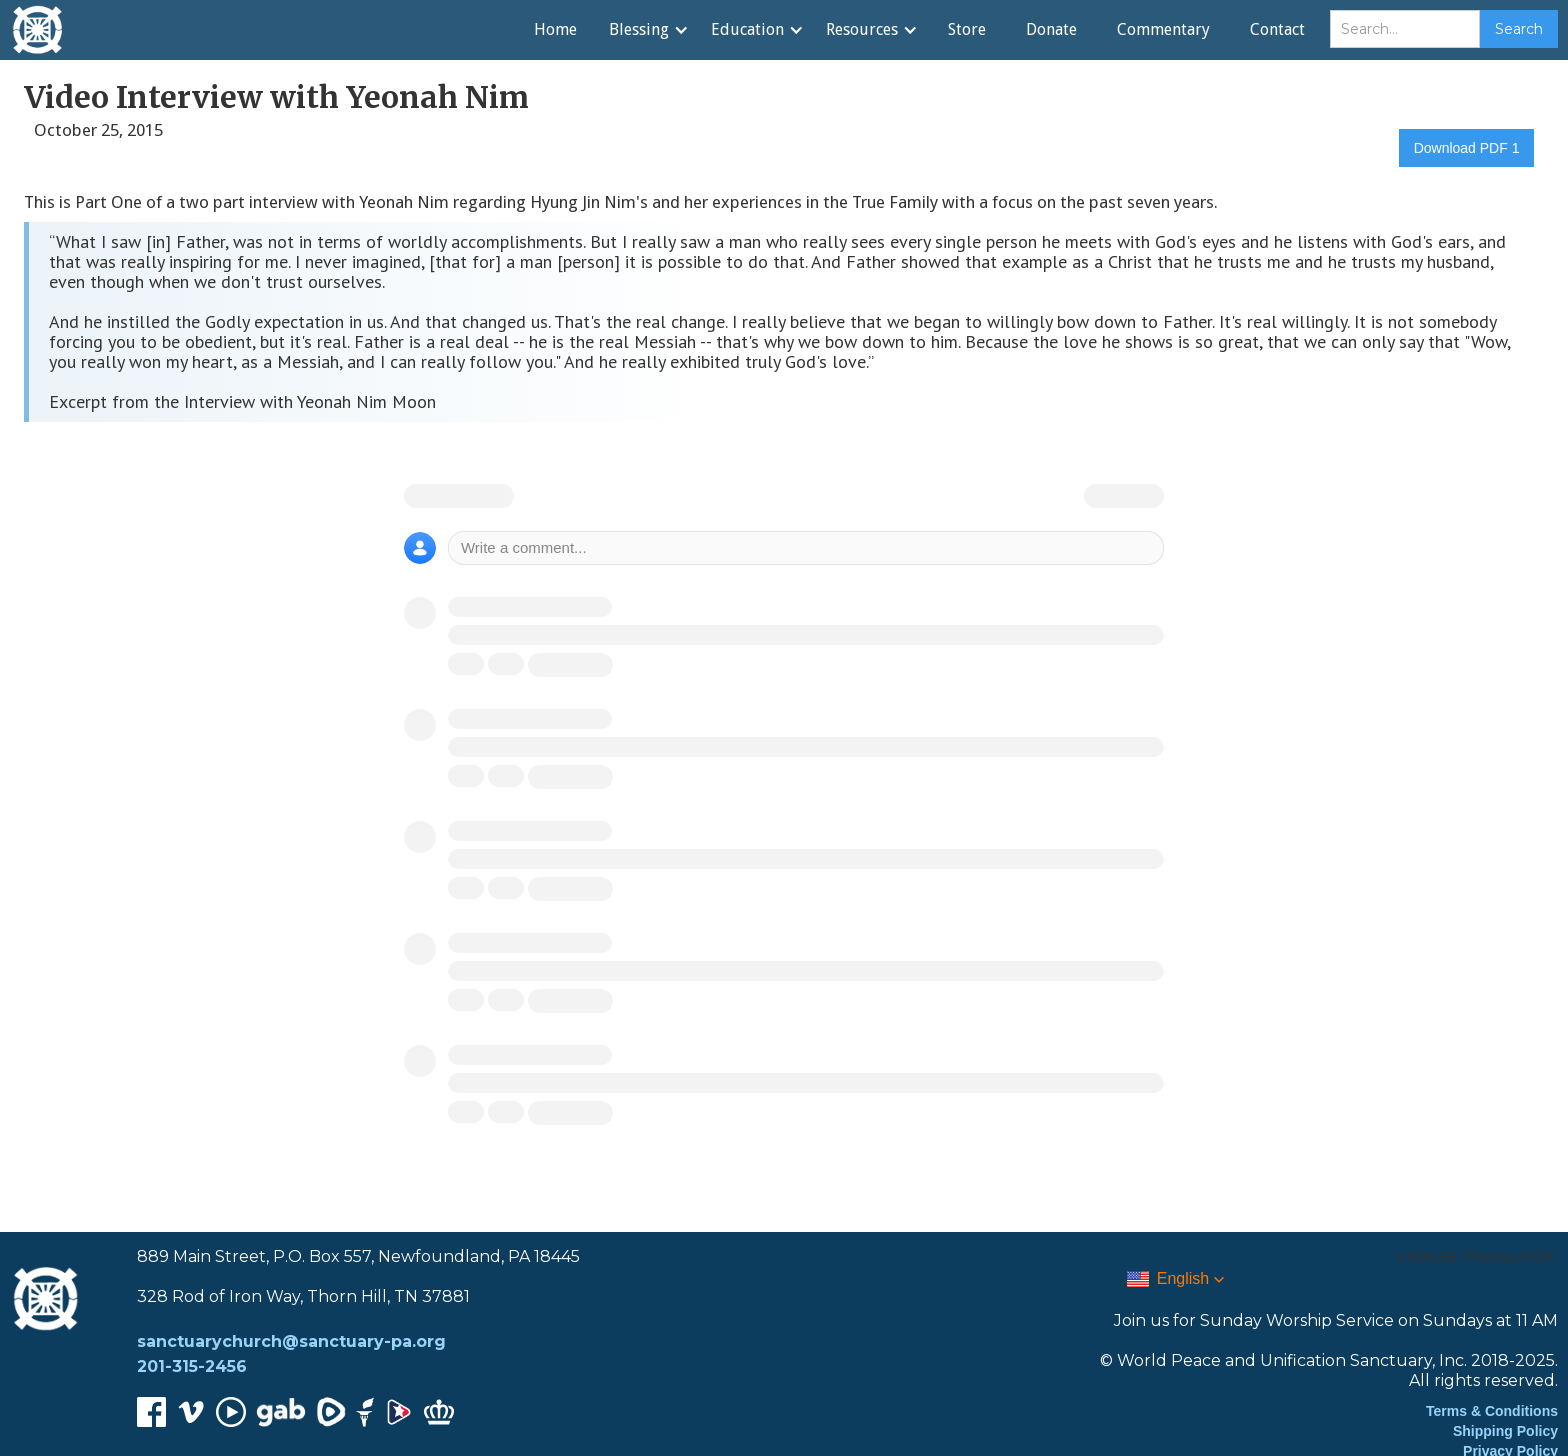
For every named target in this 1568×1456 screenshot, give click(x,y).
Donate (1051, 29)
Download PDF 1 (1467, 148)
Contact (1277, 29)
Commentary (1163, 29)
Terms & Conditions (1492, 1411)
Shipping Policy (1505, 1431)
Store (967, 29)
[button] (648, 30)
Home (555, 29)
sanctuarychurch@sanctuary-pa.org (291, 1341)
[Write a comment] (806, 548)
